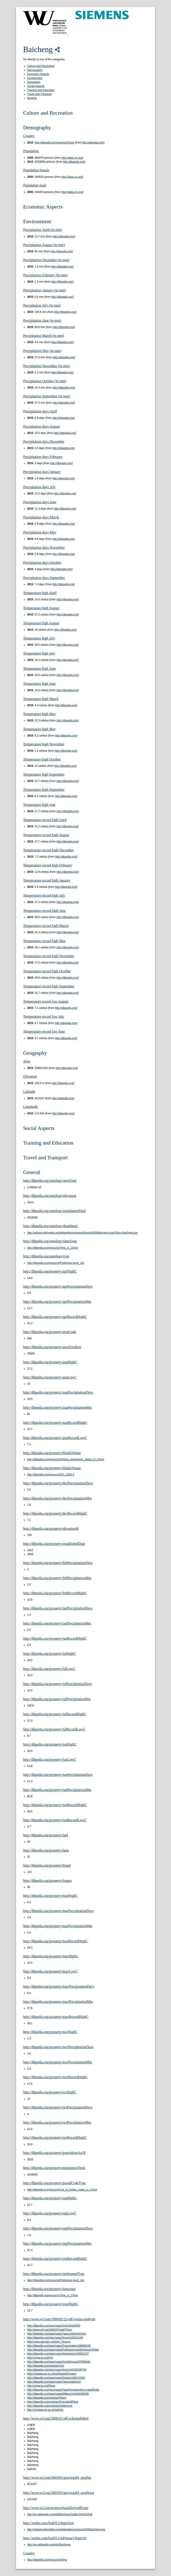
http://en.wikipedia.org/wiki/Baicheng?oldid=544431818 (59, 2514)
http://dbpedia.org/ (93, 142)
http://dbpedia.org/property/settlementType (53, 2274)
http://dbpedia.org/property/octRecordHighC (55, 2137)
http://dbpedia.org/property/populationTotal (54, 2168)
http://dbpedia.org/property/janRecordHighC (55, 1638)
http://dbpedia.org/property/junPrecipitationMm (57, 1790)
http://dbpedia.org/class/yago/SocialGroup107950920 (58, 2361)
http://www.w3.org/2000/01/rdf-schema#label (55, 2418)
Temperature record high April (45, 820)
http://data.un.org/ (71, 157)
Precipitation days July (39, 487)
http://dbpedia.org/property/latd (45, 1835)
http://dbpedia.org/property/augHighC (50, 1362)
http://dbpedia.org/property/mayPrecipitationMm (58, 2001)
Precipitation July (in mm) (42, 305)
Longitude (30, 1107)
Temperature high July (39, 638)
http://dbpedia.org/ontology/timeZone (50, 1241)
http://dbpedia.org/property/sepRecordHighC (55, 2258)
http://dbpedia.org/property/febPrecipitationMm (57, 1578)
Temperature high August (41, 608)
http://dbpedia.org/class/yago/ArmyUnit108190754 (56, 2369)
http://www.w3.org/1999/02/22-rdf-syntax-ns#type (59, 2319)
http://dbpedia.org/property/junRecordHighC (55, 1805)
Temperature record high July (44, 895)
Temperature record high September (48, 986)
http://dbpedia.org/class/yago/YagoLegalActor (54, 2381)
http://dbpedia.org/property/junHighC (50, 1744)
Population (31, 151)
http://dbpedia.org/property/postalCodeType (54, 2183)
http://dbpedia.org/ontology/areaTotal (49, 1180)
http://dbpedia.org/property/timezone (49, 2289)
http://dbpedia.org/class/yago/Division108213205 (56, 2377)
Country (29, 136)
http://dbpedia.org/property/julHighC (49, 1653)
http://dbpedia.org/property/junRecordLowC (54, 1820)
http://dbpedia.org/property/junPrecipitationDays (58, 1775)
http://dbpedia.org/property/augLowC (50, 1377)
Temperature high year (39, 805)
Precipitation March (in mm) (43, 336)
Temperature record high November (48, 956)
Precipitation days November (44, 547)
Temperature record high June (44, 911)
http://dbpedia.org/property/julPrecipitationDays (57, 1684)
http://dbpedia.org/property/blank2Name (52, 1453)
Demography (35, 70)
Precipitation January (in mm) (44, 290)
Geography (33, 82)
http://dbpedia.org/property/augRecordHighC (55, 1423)
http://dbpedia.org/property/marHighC (50, 1896)
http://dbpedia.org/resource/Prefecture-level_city (55, 1263)
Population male (34, 185)
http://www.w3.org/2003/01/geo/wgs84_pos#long (58, 2493)
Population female (36, 170)
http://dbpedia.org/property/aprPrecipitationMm (57, 1301)
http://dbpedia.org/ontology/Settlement (49, 2405)
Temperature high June (39, 668)
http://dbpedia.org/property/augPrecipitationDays (58, 1392)
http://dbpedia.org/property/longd (47, 1865)
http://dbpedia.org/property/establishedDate (54, 1544)
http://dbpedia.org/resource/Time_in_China (52, 1247)
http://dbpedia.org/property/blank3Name (52, 1468)
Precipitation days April (40, 411)
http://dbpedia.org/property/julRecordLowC (54, 1729)
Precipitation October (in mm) (44, 381)
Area (26, 1061)
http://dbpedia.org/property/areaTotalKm (52, 1347)
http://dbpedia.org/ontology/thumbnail (50, 1226)
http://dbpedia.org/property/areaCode (49, 1332)
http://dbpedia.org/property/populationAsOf (54, 2153)
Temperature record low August (45, 1001)
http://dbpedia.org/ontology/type (46, 1256)
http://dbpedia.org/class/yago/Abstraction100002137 (58, 2353)
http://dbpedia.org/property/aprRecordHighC (55, 1317)
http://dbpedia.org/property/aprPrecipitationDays (58, 1286)
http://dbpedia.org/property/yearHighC (50, 2304)
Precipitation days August (41, 426)
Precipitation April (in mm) (42, 230)
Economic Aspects (38, 74)
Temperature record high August (46, 835)
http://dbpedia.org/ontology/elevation (49, 1196)
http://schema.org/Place (41, 2385)
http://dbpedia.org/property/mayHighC (50, 1956)
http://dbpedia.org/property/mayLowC (50, 1971)
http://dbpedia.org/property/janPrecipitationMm (57, 1623)
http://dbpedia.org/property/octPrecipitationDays (57, 2107)
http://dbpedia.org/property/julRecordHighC (54, 1714)
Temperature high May (39, 714)
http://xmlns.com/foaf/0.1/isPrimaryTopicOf (54, 2538)
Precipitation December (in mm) (46, 260)
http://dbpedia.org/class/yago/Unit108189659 (53, 2325)
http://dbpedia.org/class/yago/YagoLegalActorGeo (56, 2333)
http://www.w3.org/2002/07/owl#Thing (49, 2329)
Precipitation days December (43, 441)
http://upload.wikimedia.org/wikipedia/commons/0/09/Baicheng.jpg (66, 2529)
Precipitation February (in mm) (45, 275)
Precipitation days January (42, 472)
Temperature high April (40, 593)
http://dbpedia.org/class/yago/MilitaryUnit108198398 (58, 2393)
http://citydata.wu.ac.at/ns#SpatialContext (51, 2373)
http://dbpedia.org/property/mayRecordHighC (55, 2017)
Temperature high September (43, 774)
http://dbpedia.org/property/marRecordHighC (55, 1941)
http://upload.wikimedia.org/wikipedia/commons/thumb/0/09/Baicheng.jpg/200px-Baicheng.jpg (82, 1232)
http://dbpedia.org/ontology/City (45, 2365)
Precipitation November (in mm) (46, 366)
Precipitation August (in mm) (44, 245)
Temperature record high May (44, 941)
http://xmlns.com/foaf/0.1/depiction (48, 2523)
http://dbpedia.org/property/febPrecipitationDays (58, 1563)
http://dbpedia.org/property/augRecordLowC (55, 1438)
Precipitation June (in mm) (42, 320)
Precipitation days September (44, 578)
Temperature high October (42, 759)
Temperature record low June (44, 1031)
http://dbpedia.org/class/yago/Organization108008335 (59, 2345)
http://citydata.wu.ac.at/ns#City (45, 2409)
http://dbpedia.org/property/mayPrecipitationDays (58, 1986)
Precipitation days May (39, 532)
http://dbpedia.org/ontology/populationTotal (54, 1211)
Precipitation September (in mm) (46, 396)
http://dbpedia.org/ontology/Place (46, 2397)
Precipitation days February (43, 457)
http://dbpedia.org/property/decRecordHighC (55, 1513)
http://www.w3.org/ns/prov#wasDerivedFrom (55, 2508)
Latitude (29, 1091)
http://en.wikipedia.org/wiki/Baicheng (48, 2544)
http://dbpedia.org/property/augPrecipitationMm (57, 1407)
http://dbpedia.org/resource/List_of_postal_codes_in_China (62, 2189)
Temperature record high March (46, 926)
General (32, 98)
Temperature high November (43, 744)
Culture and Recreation (41, 66)
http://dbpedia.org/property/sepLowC (49, 2213)
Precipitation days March (41, 517)
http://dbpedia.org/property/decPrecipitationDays (58, 1483)
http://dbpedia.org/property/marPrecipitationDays (58, 1911)
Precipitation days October (42, 563)
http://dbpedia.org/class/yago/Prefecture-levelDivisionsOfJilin (63, 2349)
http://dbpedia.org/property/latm (46, 1850)
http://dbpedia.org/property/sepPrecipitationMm (57, 2243)
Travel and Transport (39, 94)
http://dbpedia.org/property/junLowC (49, 1759)
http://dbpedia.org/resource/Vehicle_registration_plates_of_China (65, 1459)
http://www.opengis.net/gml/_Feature (49, 2341)
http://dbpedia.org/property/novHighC (50, 2032)
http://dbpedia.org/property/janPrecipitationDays (57, 1608)
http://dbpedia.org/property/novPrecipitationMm (57, 2062)
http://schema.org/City (40, 2357)
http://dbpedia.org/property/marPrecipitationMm (57, 1926)
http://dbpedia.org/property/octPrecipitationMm (57, 2122)
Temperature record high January (46, 880)
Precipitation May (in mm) (42, 351)
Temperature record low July (43, 1016)
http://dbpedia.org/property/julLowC (49, 1669)
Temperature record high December (48, 850)
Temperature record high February (47, 865)
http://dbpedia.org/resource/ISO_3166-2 (50, 1474)
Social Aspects (36, 86)
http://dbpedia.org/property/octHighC (49, 2092)
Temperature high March (41, 699)
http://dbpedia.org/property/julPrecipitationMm (56, 1699)
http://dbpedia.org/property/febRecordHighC (55, 1593)
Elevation (30, 1076)
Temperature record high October (47, 971)
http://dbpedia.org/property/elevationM (51, 1528)
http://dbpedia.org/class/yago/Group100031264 (55, 2337)
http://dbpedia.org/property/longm (47, 1880)
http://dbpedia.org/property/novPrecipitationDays (58, 2047)
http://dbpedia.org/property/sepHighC (50, 2198)
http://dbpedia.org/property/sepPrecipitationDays (58, 2228)
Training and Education (41, 90)
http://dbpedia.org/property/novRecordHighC (55, 2077)
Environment (34, 78)
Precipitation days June (39, 502)
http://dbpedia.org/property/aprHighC (50, 1271)
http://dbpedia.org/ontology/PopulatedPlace (52, 2401)
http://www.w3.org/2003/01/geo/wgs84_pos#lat (57, 2477)
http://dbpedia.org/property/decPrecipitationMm (57, 1498)
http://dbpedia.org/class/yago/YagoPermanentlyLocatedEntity (63, 2389)
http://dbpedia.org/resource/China (54, 142)
